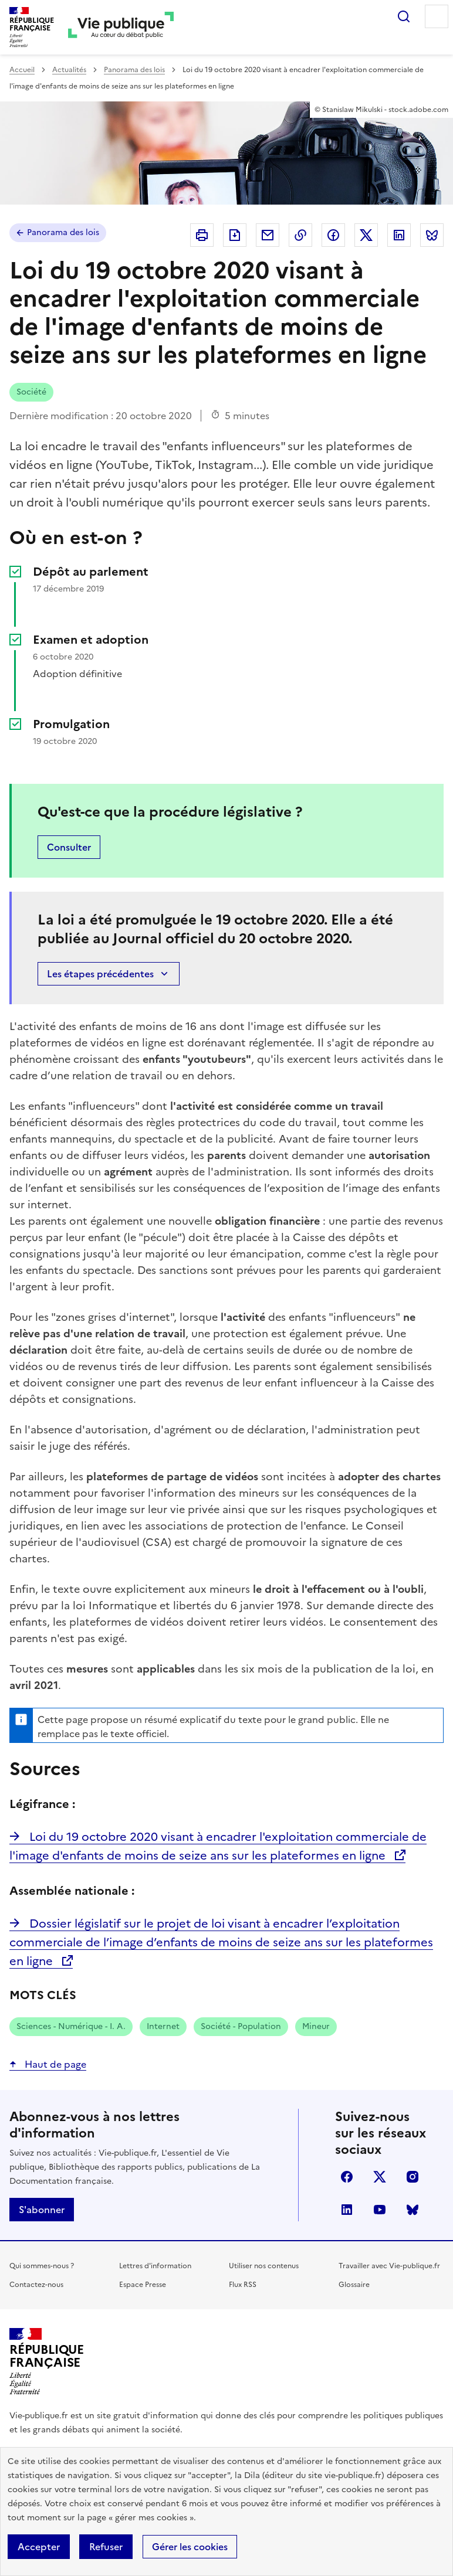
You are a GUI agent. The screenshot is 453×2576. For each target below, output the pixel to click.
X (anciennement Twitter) (379, 2176)
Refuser (106, 2547)
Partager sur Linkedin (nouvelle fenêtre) (399, 235)
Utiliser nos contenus (264, 2266)
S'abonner (42, 2210)
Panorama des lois (134, 69)
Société (31, 392)
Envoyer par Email (267, 235)
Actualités (69, 69)
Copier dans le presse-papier (300, 235)
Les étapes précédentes (108, 974)
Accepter (39, 2547)
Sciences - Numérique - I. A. (71, 2026)
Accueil (22, 69)
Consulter (69, 847)
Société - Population (241, 2026)
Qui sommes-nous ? (41, 2266)
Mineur (316, 2026)
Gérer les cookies (190, 2547)
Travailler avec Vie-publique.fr (389, 2266)
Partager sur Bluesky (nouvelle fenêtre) (432, 235)
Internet (163, 2026)
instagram (412, 2176)
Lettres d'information (155, 2266)
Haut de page (54, 2064)
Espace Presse (142, 2284)
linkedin (347, 2209)
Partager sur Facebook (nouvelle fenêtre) (333, 235)
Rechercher (403, 16)
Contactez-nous (36, 2284)
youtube (379, 2209)
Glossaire (354, 2284)
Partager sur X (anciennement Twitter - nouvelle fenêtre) (366, 235)
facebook (347, 2176)
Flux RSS (242, 2284)
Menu (436, 16)
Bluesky (412, 2209)
